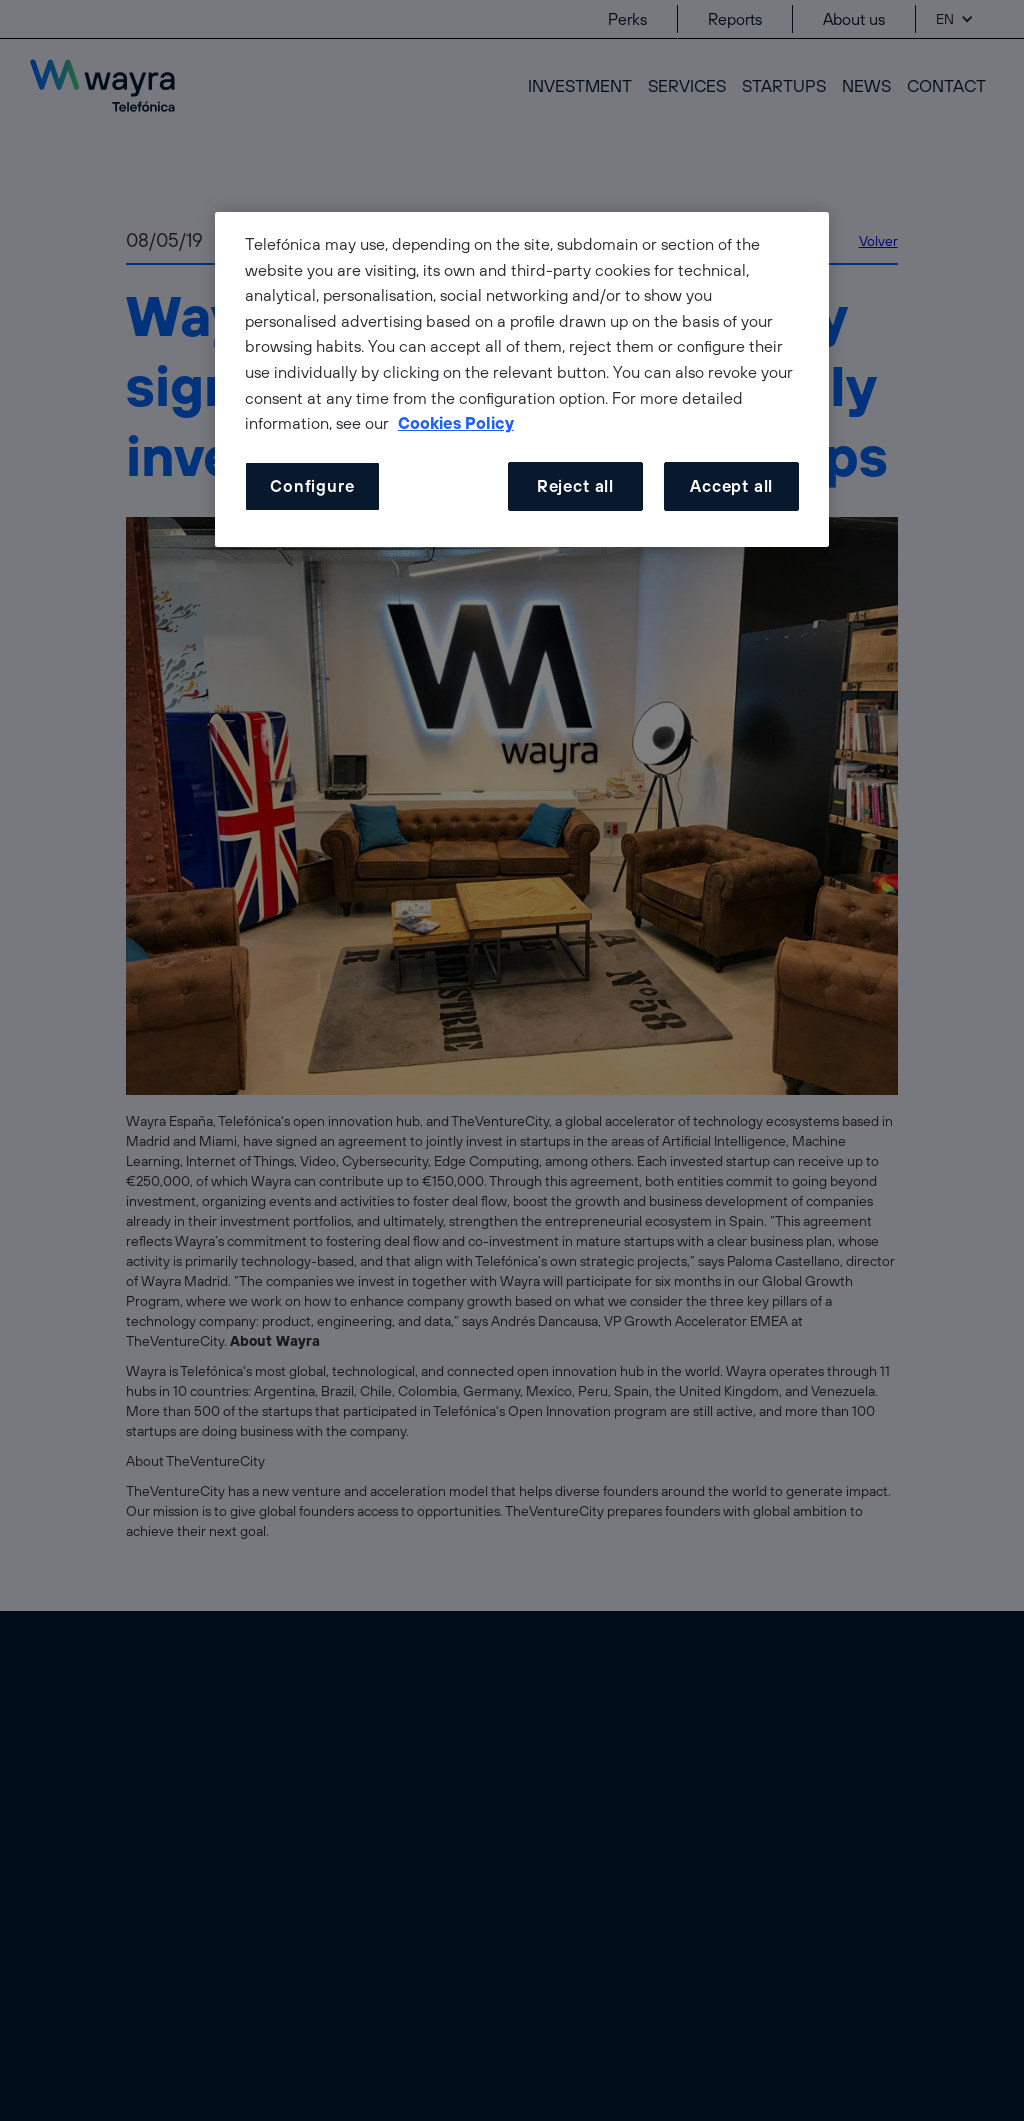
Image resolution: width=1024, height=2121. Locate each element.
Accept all (731, 486)
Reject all (575, 486)
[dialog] (522, 379)
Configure (312, 486)
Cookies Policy (456, 423)
